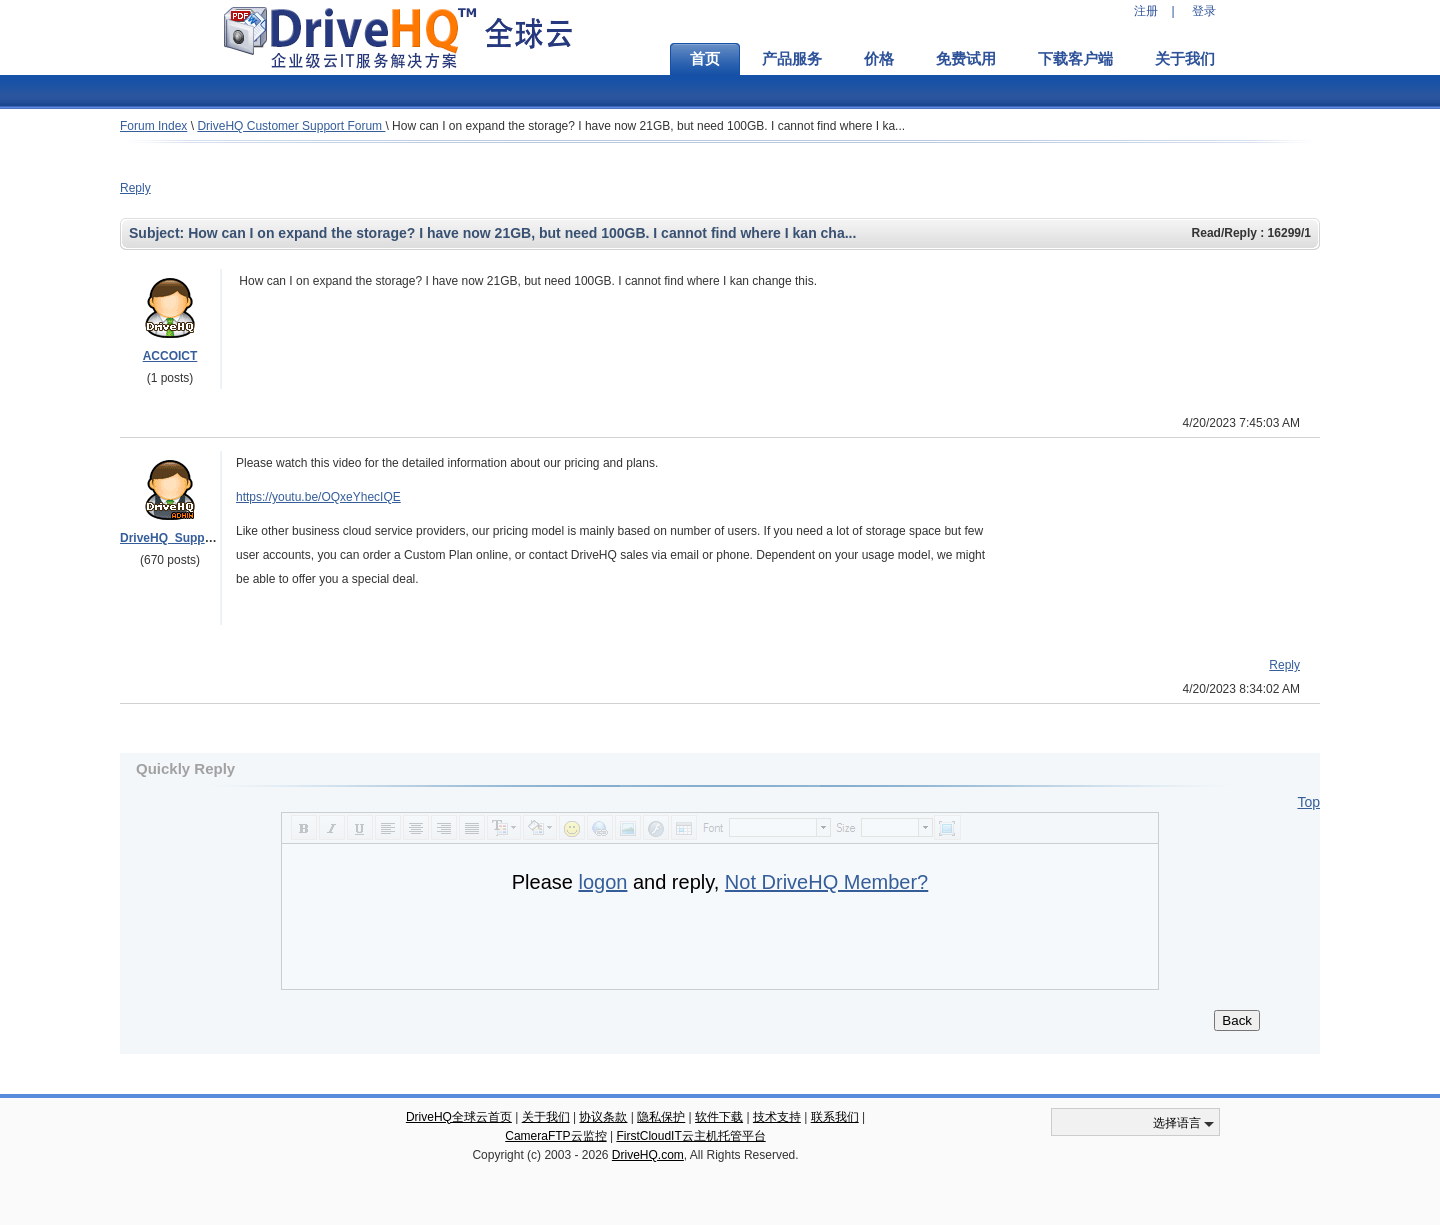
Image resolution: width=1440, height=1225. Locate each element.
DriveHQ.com (648, 1155)
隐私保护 (661, 1117)
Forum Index (153, 126)
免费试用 (966, 59)
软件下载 (719, 1117)
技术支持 (777, 1117)
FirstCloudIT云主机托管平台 (690, 1136)
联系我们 (835, 1117)
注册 (1146, 11)
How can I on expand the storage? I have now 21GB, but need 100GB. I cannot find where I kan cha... (522, 233)
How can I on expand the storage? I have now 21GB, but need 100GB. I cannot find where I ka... (648, 126)
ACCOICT (170, 356)
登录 (1204, 11)
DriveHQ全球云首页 (459, 1117)
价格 (879, 59)
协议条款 (603, 1117)
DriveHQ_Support (170, 538)
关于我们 (1185, 59)
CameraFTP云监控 (555, 1136)
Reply (135, 188)
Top (1308, 802)
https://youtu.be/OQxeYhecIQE (318, 497)
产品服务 (792, 59)
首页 (705, 59)
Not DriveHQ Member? (826, 882)
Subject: (158, 233)
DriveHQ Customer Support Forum (291, 126)
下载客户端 (1075, 59)
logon (602, 882)
